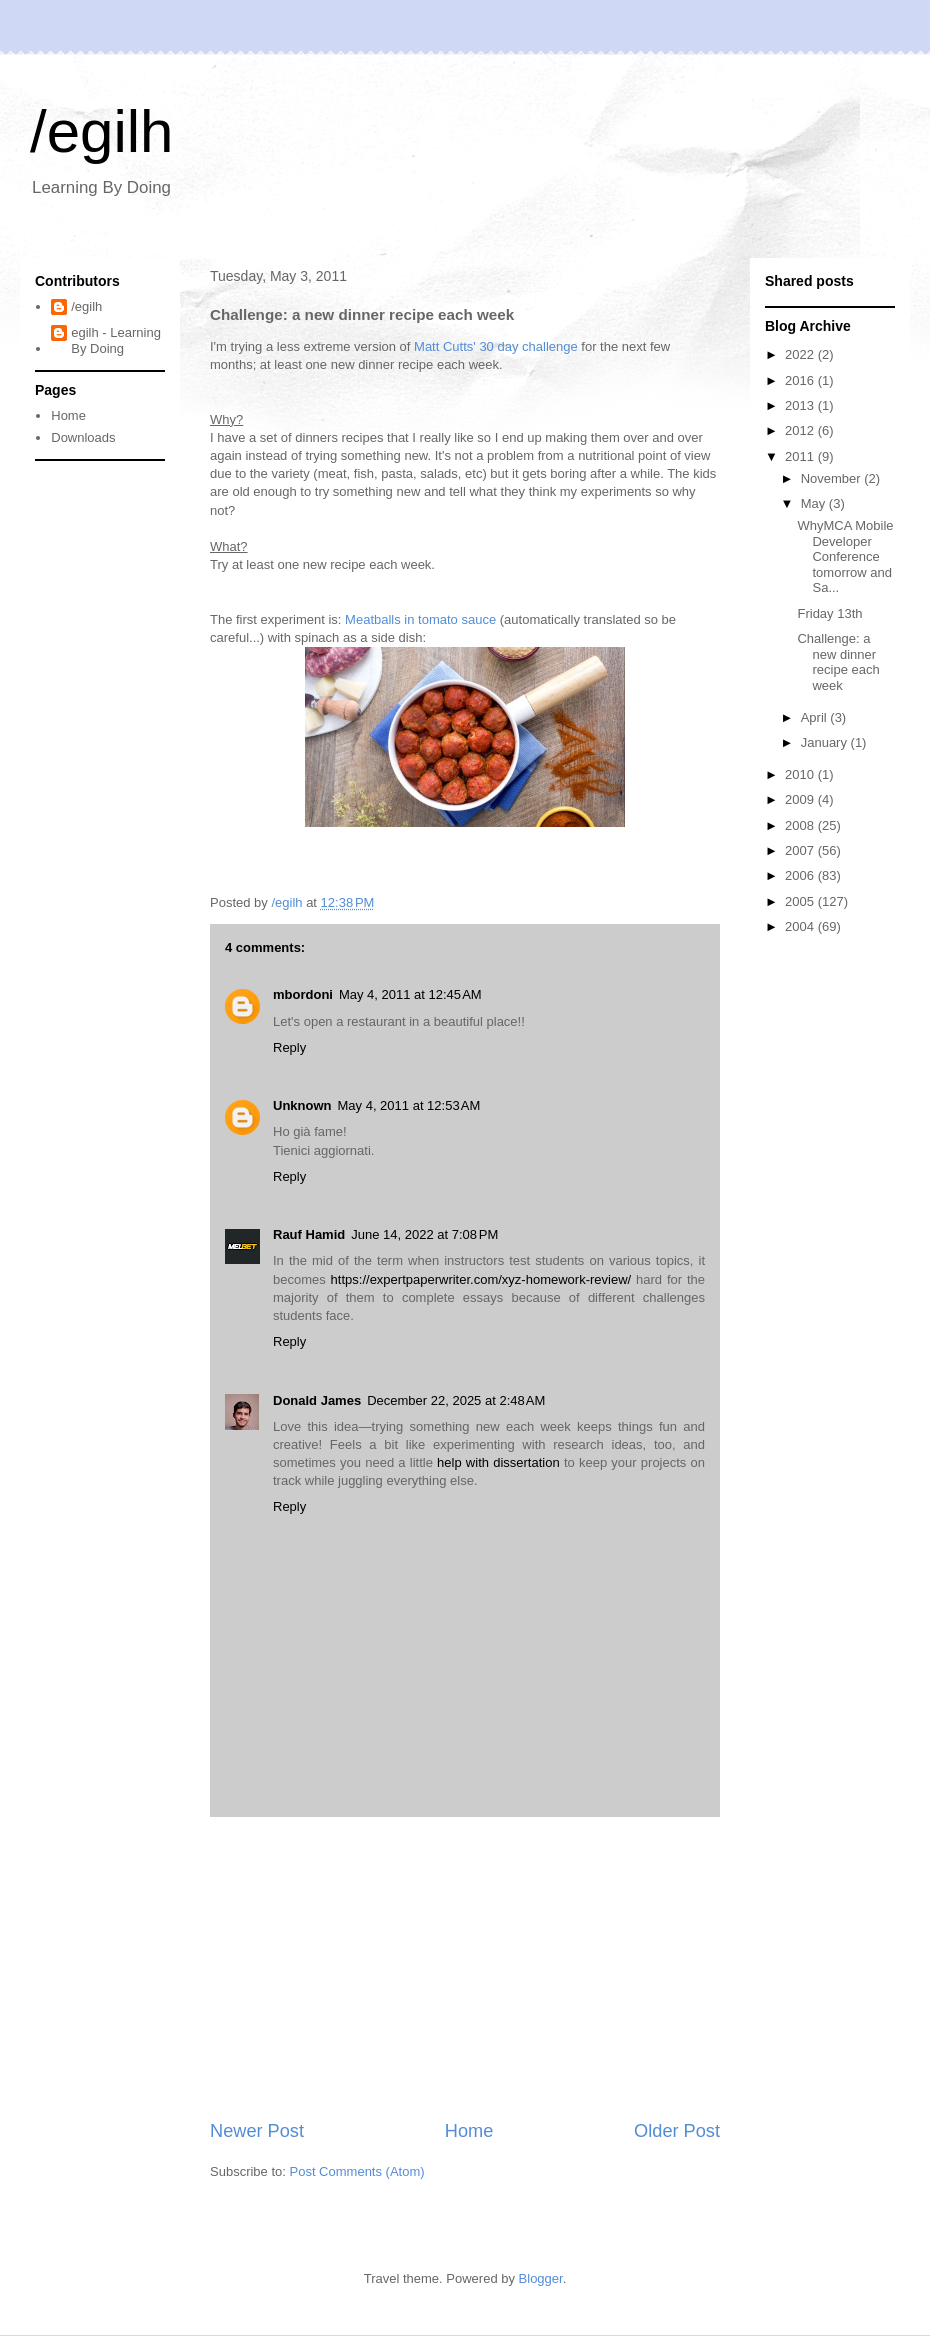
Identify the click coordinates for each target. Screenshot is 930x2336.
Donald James (317, 1400)
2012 (801, 430)
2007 (801, 850)
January (826, 742)
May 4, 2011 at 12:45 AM (410, 994)
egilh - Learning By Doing (116, 340)
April (816, 717)
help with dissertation (500, 1462)
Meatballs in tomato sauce (420, 619)
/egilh (101, 131)
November (833, 478)
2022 (801, 354)
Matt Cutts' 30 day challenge (496, 346)
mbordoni (303, 994)
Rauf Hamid (309, 1234)
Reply (289, 1047)
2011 (801, 456)
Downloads (83, 437)
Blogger (541, 2278)
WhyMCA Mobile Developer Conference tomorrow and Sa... (845, 556)
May (815, 503)
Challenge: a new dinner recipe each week (838, 662)
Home (469, 2131)
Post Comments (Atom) (357, 2171)
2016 (801, 380)
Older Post (677, 2131)
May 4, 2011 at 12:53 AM (409, 1105)
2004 (801, 926)
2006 (801, 875)
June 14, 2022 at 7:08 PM (424, 1234)
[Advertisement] (465, 1968)
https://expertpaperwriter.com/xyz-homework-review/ (481, 1279)
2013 (801, 405)
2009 (801, 799)
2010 (801, 774)
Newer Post (257, 2131)
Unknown (302, 1105)
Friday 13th (829, 613)
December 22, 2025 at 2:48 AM (456, 1400)
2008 (801, 825)
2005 (801, 901)
